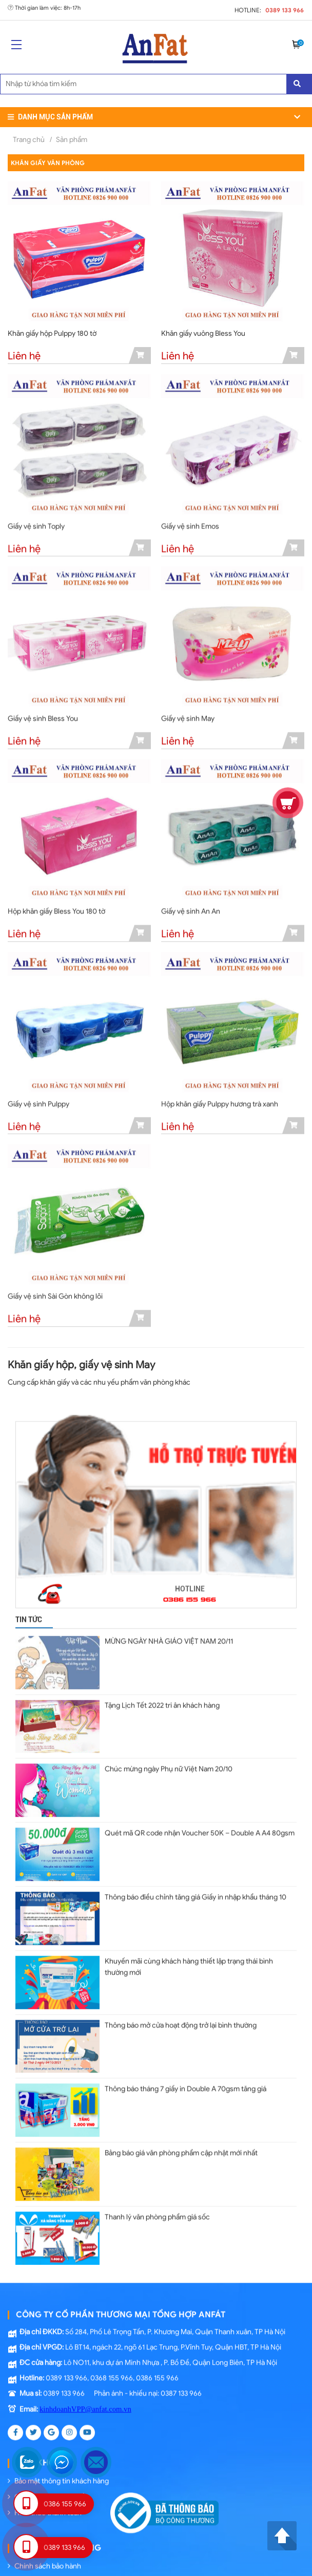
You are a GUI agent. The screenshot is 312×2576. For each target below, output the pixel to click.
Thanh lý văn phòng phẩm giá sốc (157, 2210)
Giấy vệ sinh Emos (190, 528)
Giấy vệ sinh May (188, 721)
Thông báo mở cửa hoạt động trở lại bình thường (181, 2021)
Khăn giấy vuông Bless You (203, 333)
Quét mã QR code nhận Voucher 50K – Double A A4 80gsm (200, 1833)
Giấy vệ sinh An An (190, 913)
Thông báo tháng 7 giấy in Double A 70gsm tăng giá (185, 2084)
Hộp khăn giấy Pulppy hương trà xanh (219, 1106)
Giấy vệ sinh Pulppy (38, 1106)
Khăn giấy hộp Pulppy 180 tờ (52, 333)
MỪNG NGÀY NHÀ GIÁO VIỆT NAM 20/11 (169, 1643)
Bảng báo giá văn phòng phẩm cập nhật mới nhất (181, 2147)
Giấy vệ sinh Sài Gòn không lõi (55, 1298)
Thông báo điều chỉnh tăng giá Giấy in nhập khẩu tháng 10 (195, 1896)
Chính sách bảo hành (44, 2559)
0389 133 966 (284, 10)
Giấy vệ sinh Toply (36, 528)
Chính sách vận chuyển (48, 2489)
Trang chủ (29, 139)
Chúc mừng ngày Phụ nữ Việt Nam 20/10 (168, 1770)
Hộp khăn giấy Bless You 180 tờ (56, 913)
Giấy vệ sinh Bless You (43, 721)
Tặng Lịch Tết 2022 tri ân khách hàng (162, 1706)
